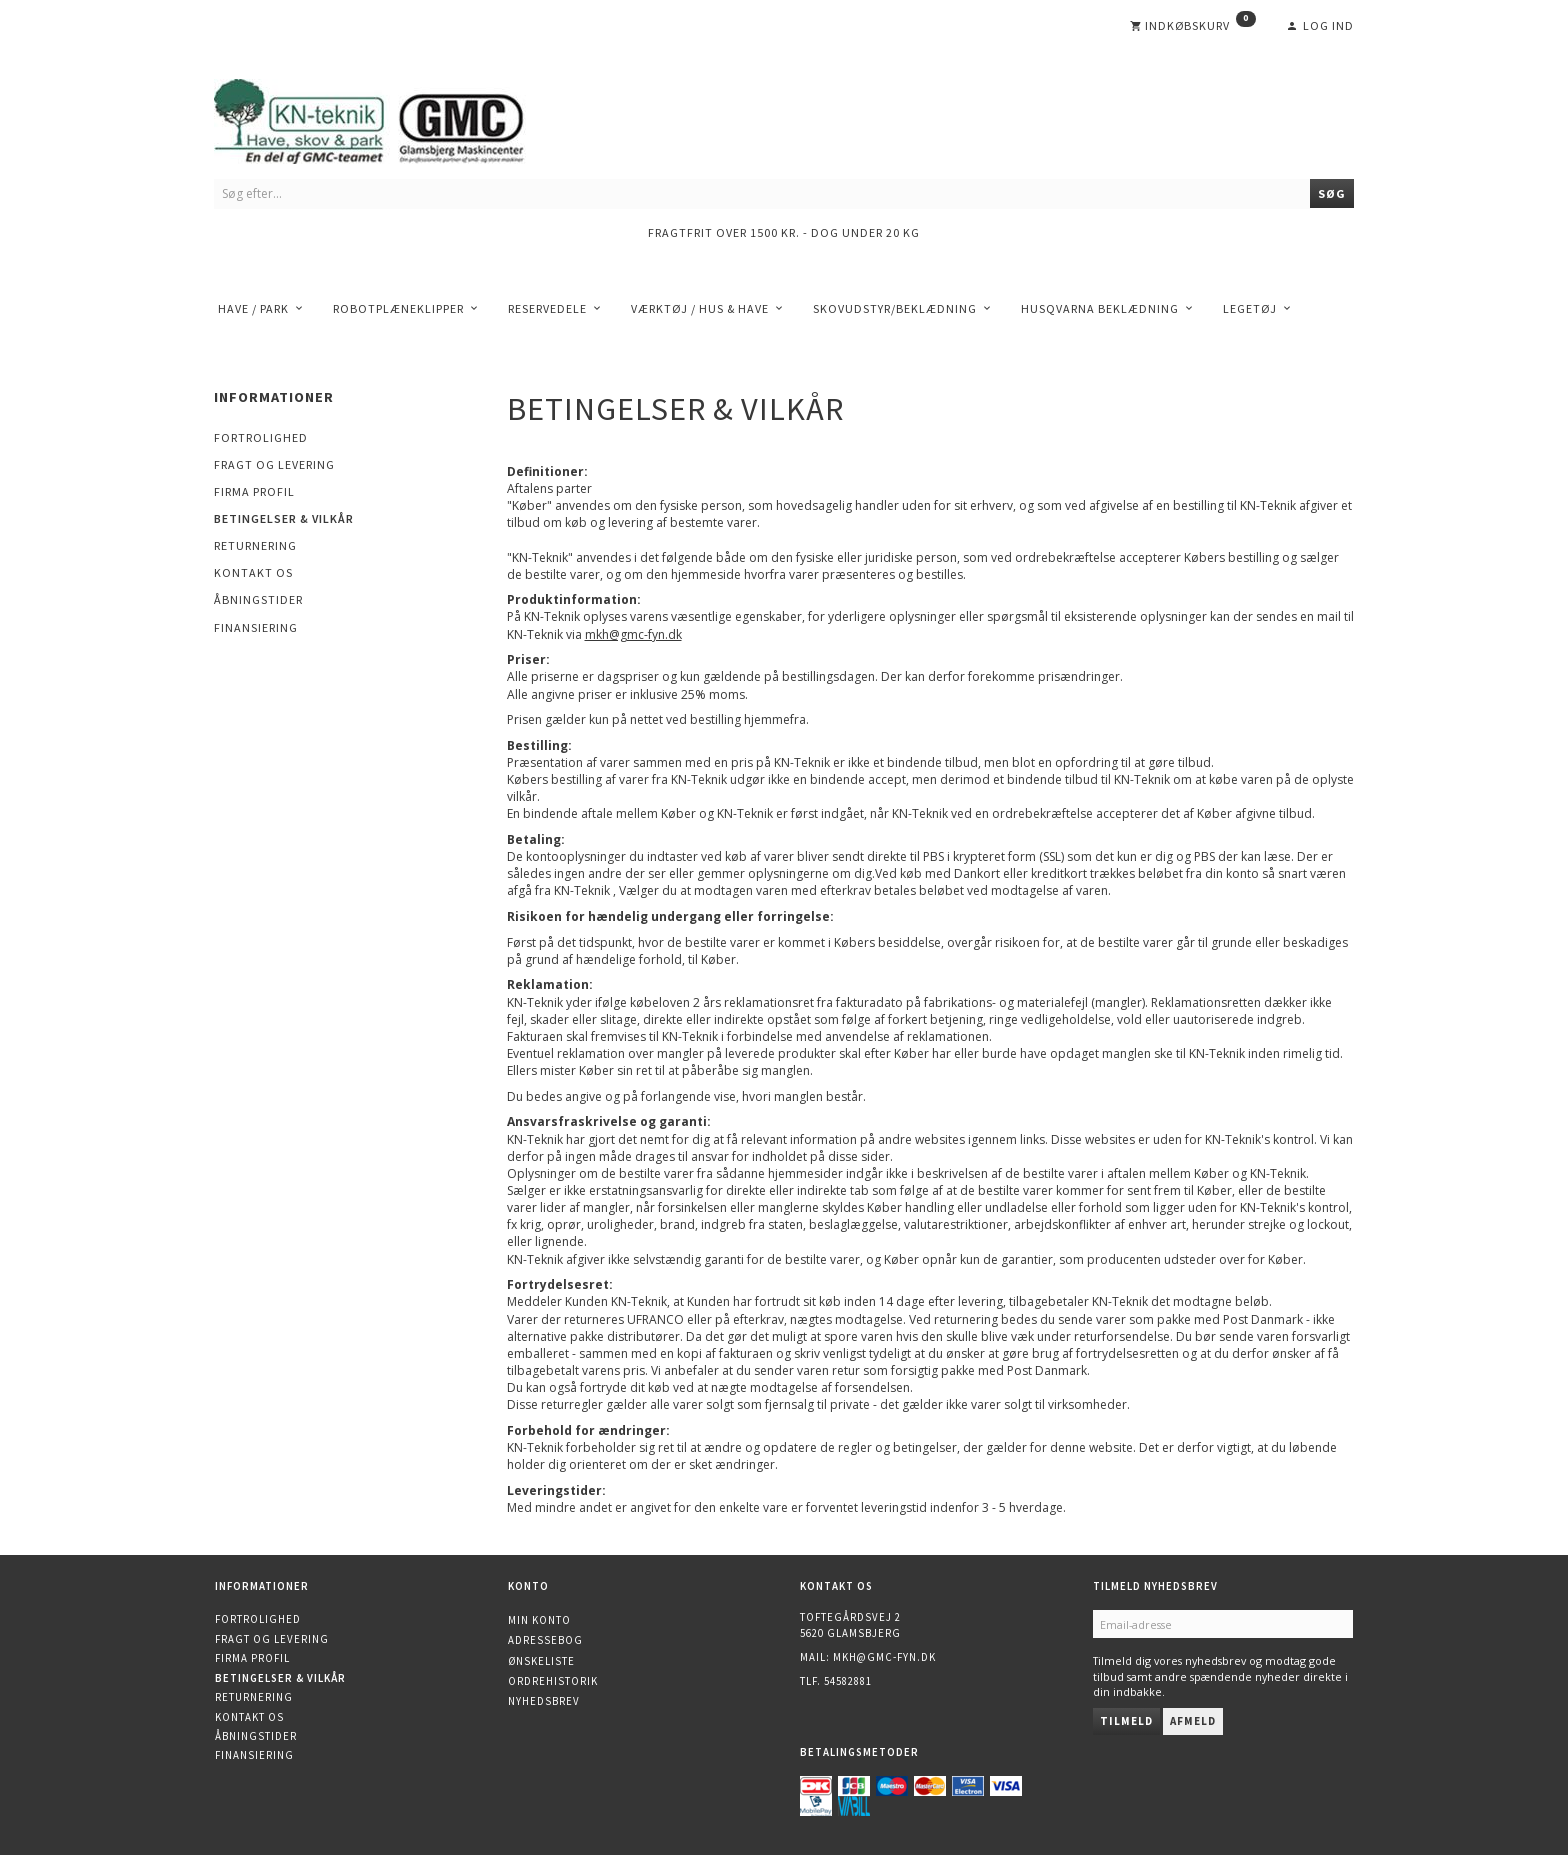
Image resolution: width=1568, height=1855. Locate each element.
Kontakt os (253, 572)
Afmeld (1193, 1721)
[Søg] (1332, 193)
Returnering (255, 545)
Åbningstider (258, 599)
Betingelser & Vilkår (284, 518)
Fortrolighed (261, 437)
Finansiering (256, 627)
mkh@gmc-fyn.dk (884, 1657)
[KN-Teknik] (394, 117)
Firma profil (254, 491)
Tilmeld (1126, 1721)
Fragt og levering (274, 464)
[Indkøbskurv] (1193, 26)
